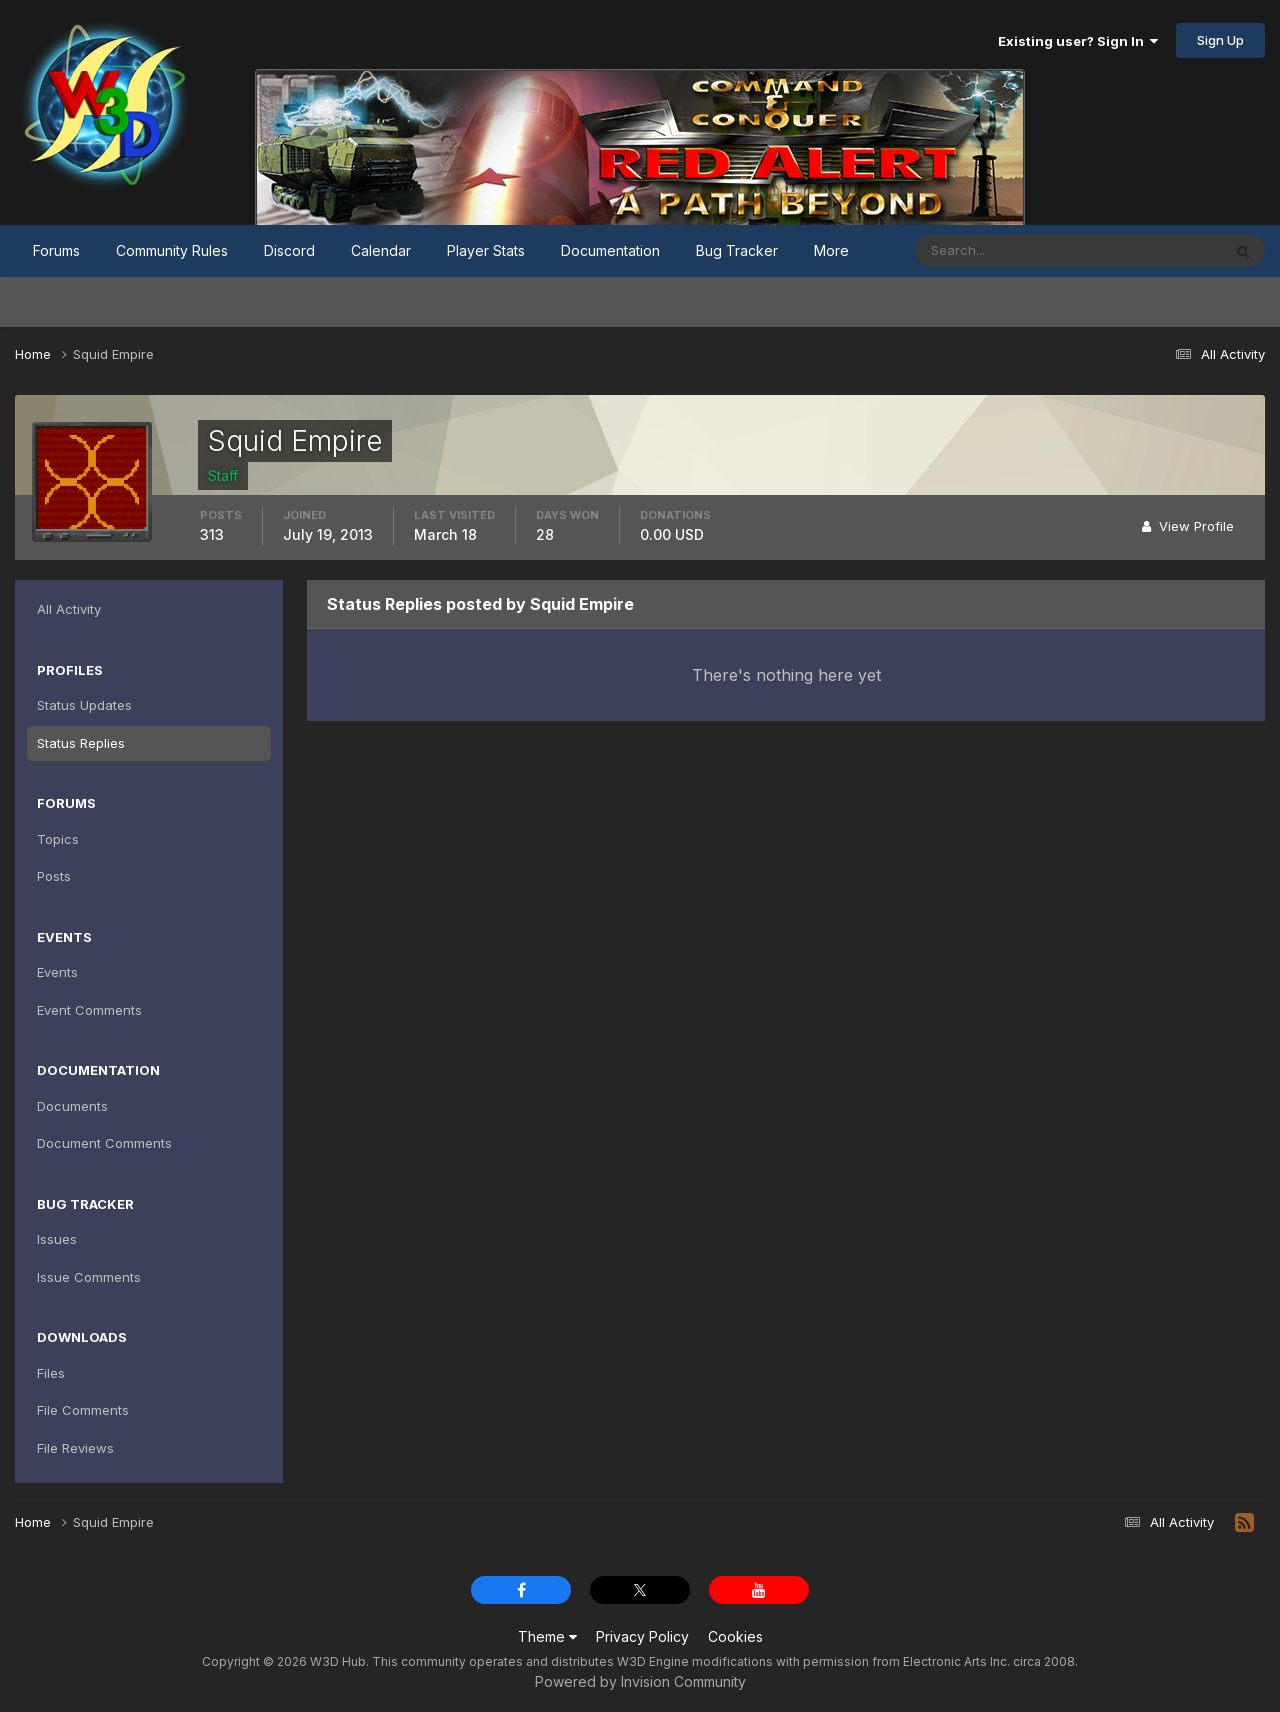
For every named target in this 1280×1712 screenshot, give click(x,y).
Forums (56, 250)
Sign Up (1220, 40)
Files (51, 1373)
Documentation (610, 250)
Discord (289, 250)
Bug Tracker (737, 250)
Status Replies (81, 743)
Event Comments (89, 1010)
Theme (547, 1636)
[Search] (1003, 251)
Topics (58, 839)
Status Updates (84, 705)
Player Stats (486, 250)
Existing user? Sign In (1078, 41)
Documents (72, 1106)
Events (57, 972)
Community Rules (172, 250)
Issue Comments (89, 1277)
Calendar (381, 250)
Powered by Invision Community (640, 1681)
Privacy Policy (642, 1636)
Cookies (735, 1636)
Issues (57, 1239)
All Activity (69, 609)
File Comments (83, 1410)
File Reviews (75, 1448)
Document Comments (104, 1143)
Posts (54, 876)
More (831, 250)
